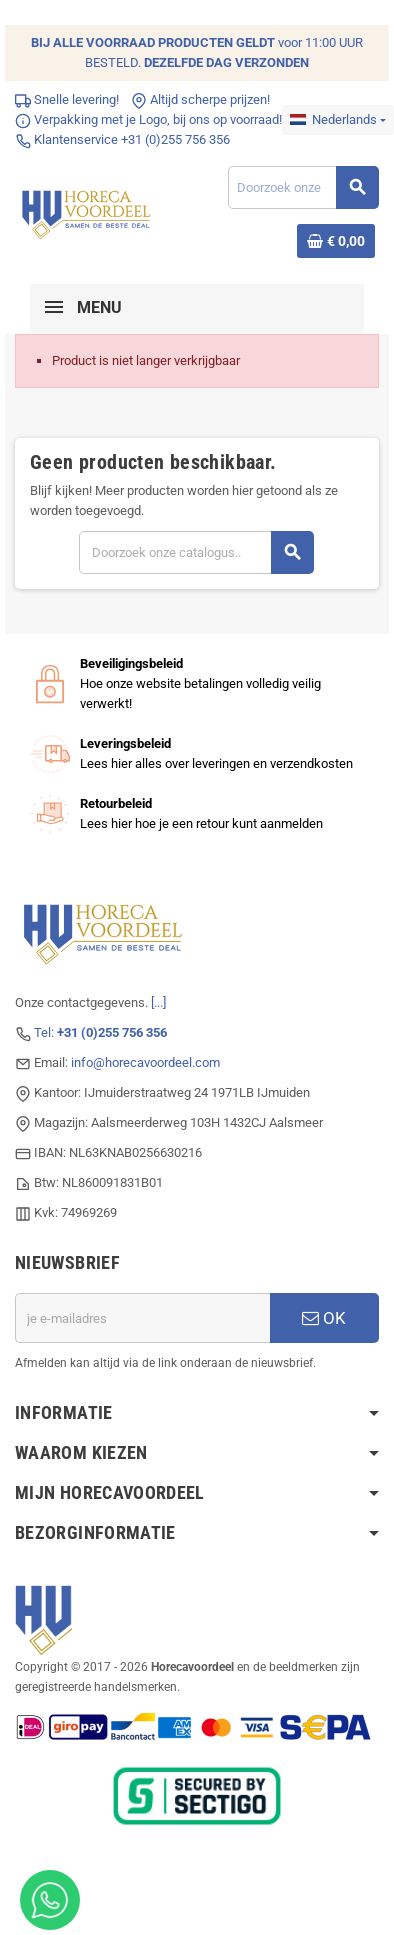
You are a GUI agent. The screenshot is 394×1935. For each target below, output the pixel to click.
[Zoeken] (303, 187)
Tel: (100, 1032)
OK (324, 1318)
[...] (158, 1002)
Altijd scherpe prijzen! (200, 99)
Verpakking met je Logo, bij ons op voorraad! (148, 119)
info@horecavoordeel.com (145, 1062)
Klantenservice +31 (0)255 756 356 (122, 139)
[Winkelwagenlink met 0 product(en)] (336, 241)
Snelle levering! (67, 99)
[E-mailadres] (142, 1318)
